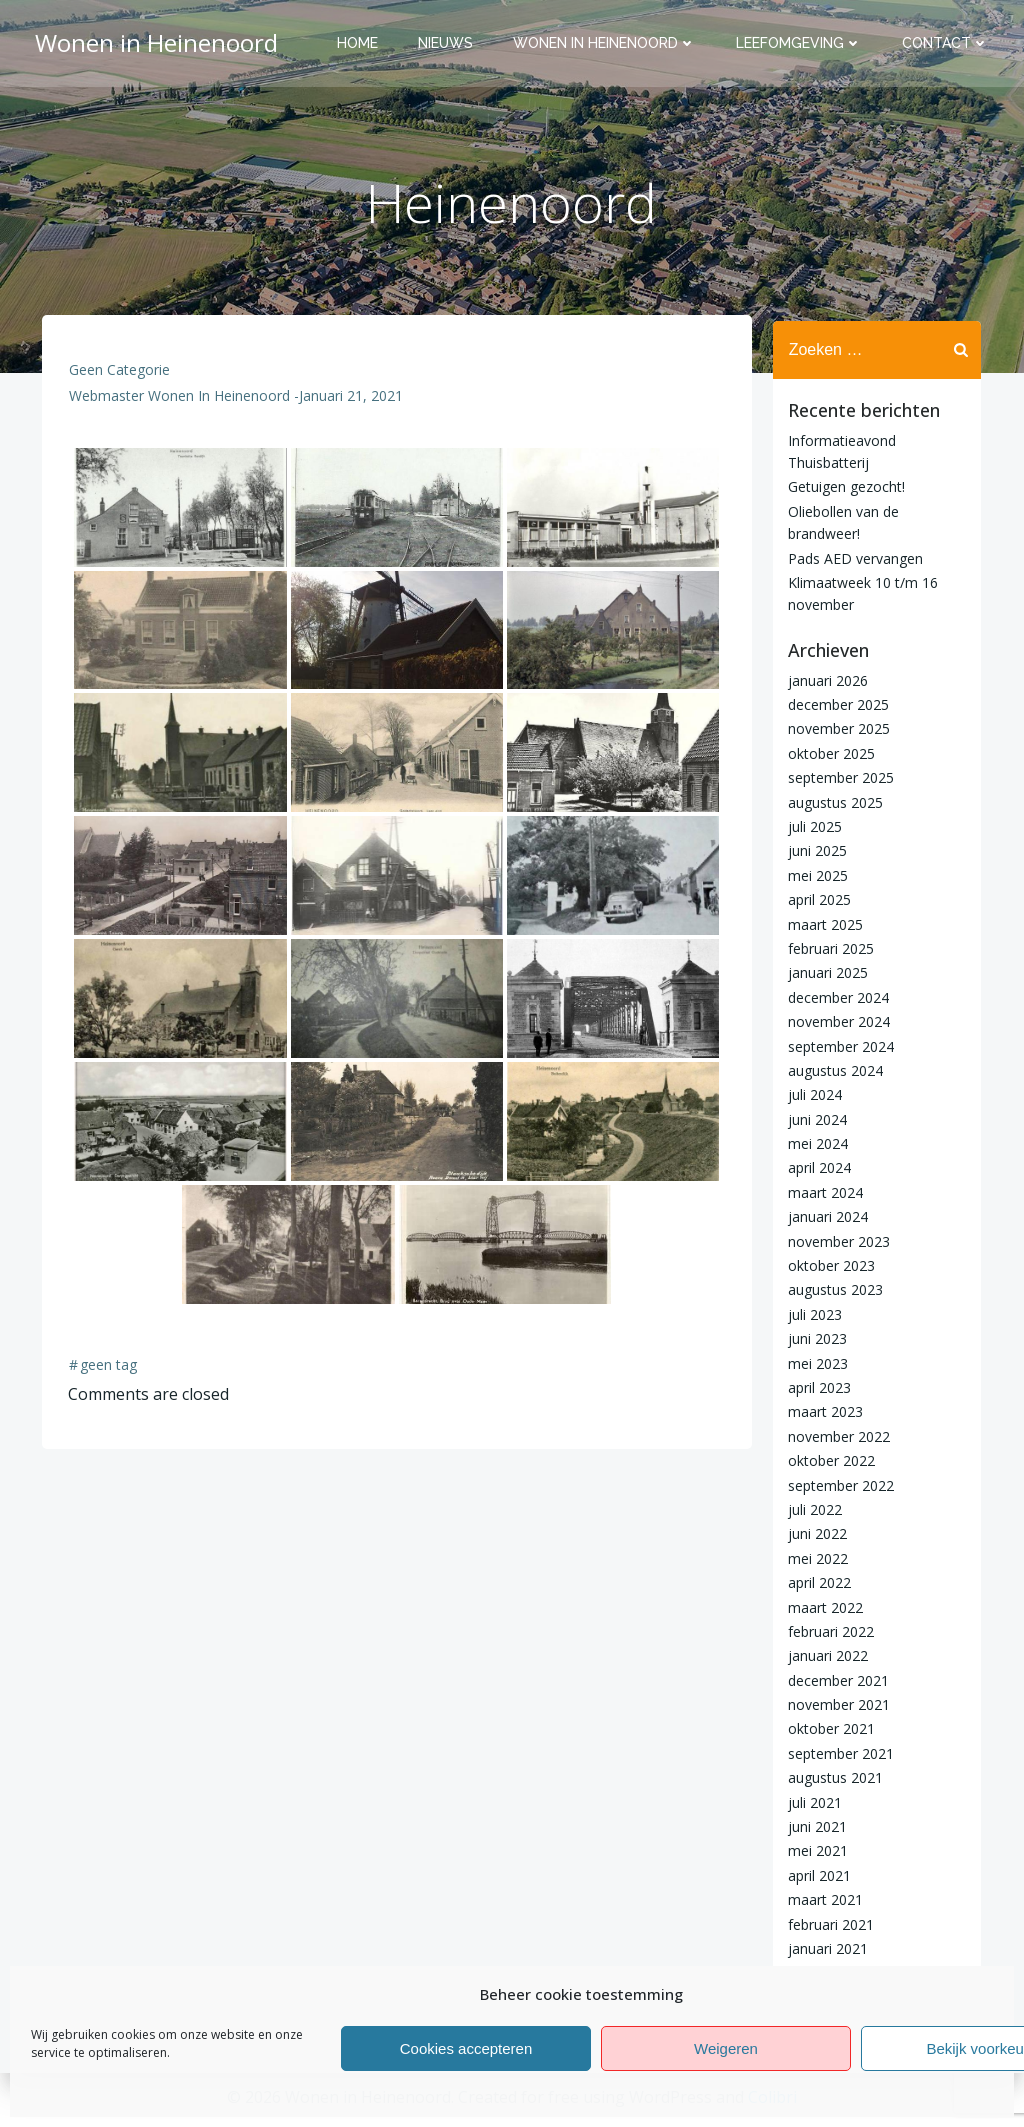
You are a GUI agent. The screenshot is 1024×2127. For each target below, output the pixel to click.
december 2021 (835, 1679)
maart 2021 (822, 1898)
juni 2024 (814, 1118)
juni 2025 (814, 850)
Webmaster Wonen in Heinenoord (180, 403)
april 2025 (816, 898)
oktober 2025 (828, 752)
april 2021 (816, 1874)
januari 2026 (825, 679)
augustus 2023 (832, 1289)
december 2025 (835, 703)
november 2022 (836, 1435)
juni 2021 (814, 1825)
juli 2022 (812, 1508)
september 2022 (838, 1484)
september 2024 (838, 1045)
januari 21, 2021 (352, 403)
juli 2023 (812, 1313)
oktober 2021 (828, 1728)
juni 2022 (814, 1533)
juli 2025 (812, 825)
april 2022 (816, 1581)
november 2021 (836, 1703)
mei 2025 (815, 874)
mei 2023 (815, 1362)
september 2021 (838, 1752)
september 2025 (838, 777)
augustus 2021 (832, 1777)
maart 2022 (822, 1606)
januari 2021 (825, 1947)
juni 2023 (814, 1337)
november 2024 (836, 1020)
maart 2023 (822, 1411)
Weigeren (726, 2048)
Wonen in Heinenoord (607, 45)
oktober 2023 (828, 1264)
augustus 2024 (832, 1069)
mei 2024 (815, 1142)
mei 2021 (815, 1850)
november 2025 (836, 728)
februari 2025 (828, 947)
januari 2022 (825, 1655)
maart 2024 (822, 1191)
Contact (948, 45)
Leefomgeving (802, 45)
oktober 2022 (828, 1459)
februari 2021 (828, 1923)
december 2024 (835, 996)
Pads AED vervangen (852, 557)
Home (360, 45)
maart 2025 (822, 923)
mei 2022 (815, 1557)
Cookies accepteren (466, 2048)
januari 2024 (825, 1216)
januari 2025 (825, 972)
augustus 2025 (832, 801)
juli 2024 (812, 1094)
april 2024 (816, 1167)
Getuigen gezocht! (843, 486)
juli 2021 (812, 1801)
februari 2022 (828, 1630)
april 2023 (816, 1386)
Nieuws (448, 45)
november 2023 (836, 1240)
